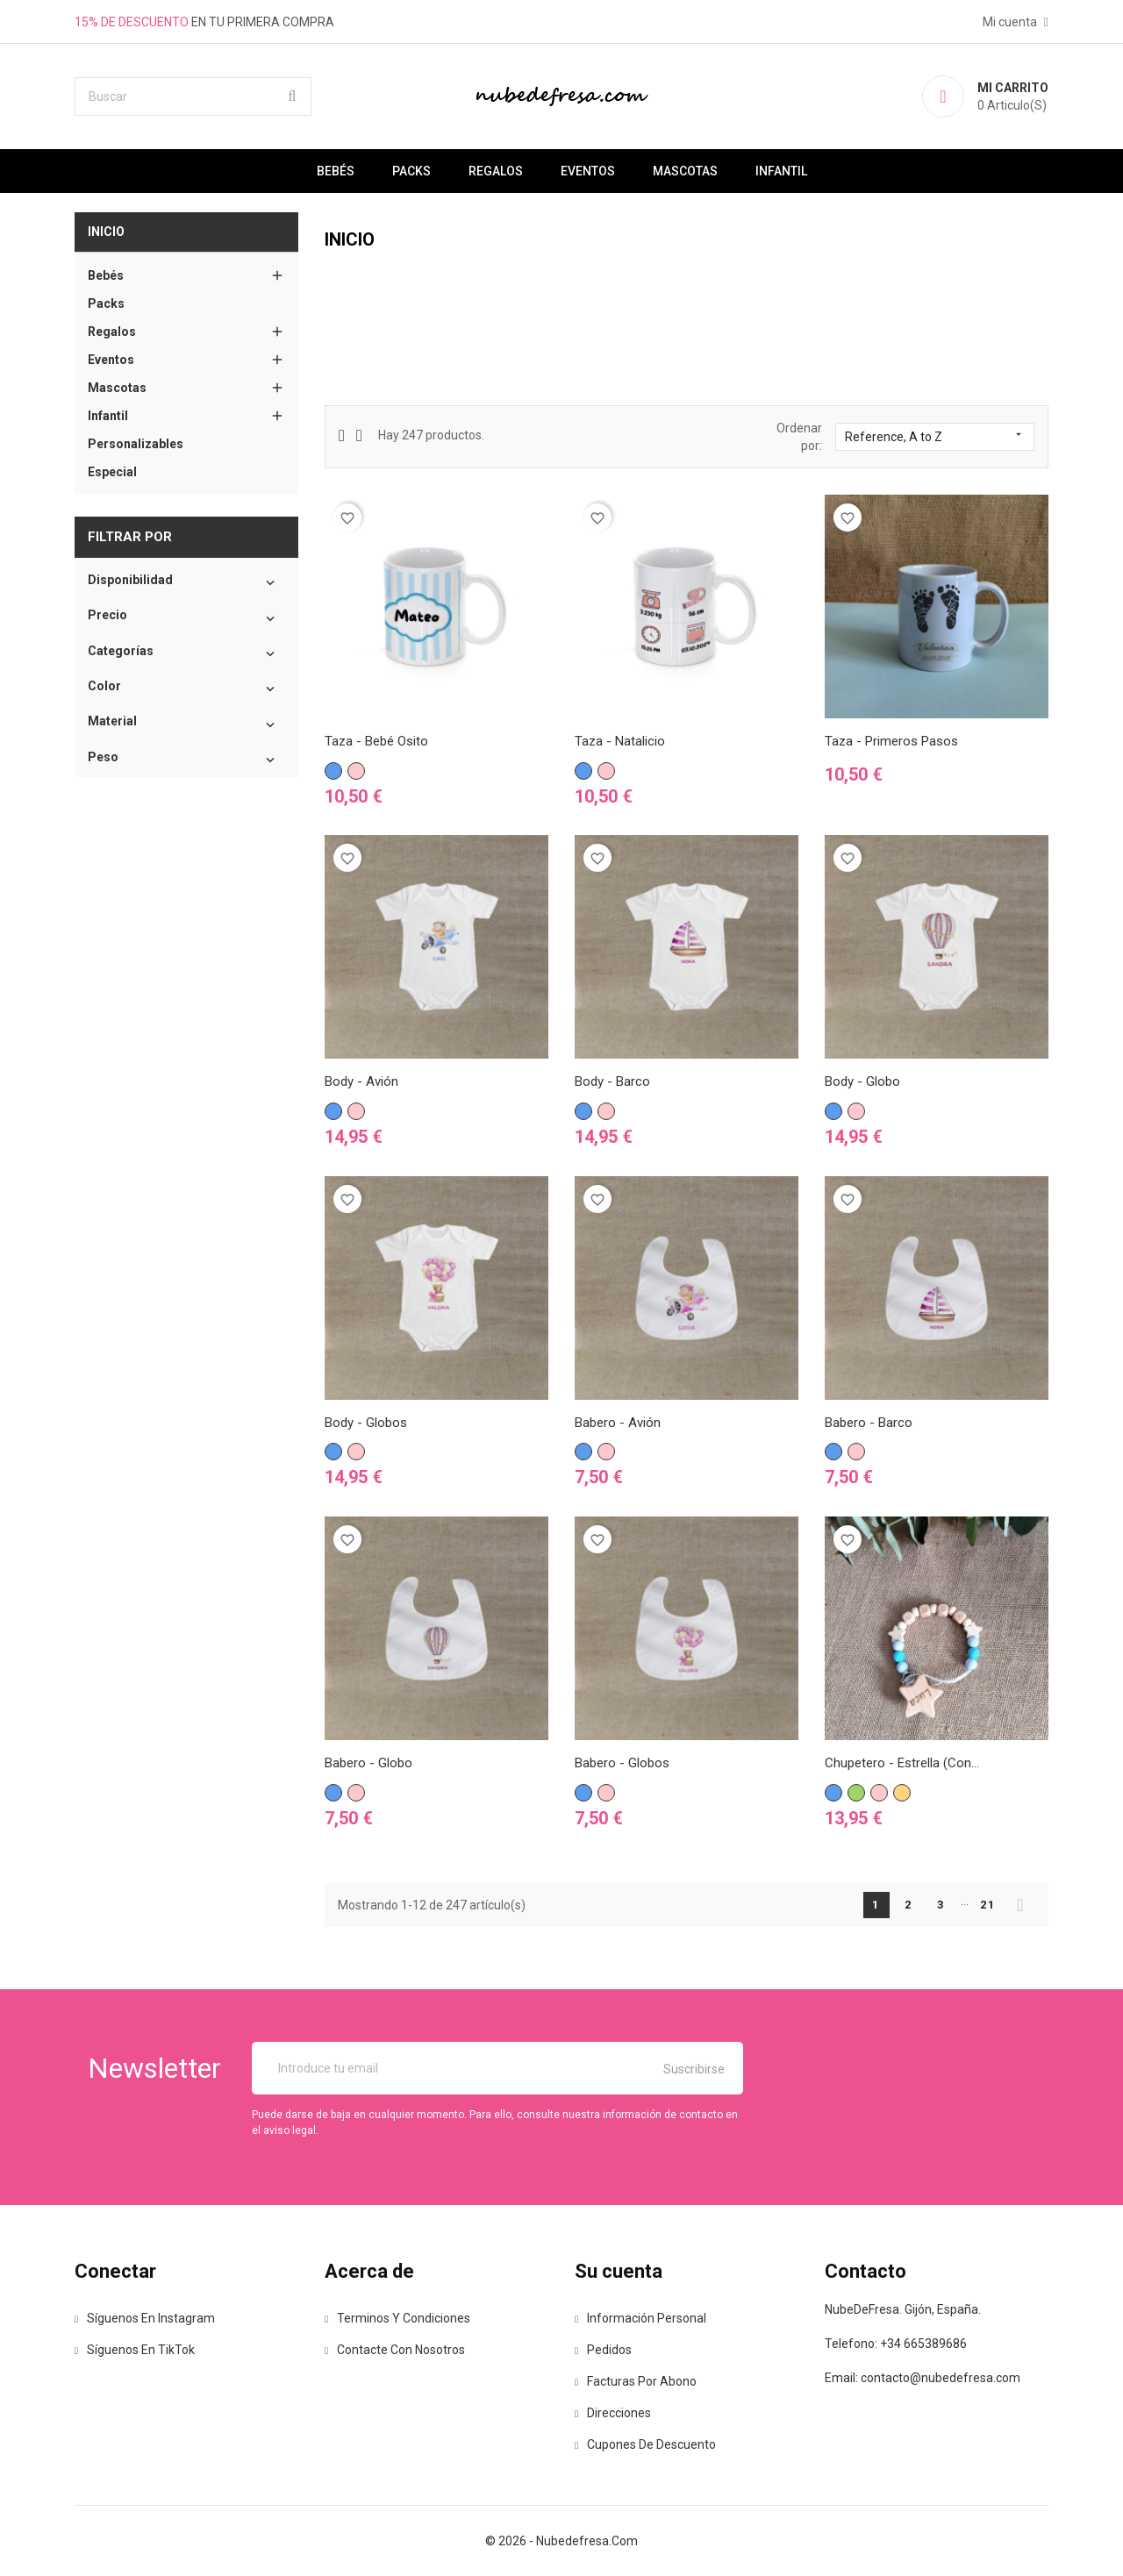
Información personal (640, 2318)
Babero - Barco (868, 1423)
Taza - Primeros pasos (891, 741)
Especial (112, 472)
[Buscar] (193, 96)
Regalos (496, 171)
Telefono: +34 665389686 (896, 2344)
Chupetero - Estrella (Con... (902, 1763)
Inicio (106, 232)
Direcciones (613, 2413)
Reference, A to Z (935, 436)
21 (988, 1904)
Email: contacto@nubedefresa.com (922, 2378)
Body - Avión (361, 1081)
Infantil (781, 171)
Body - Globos (366, 1423)
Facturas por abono (636, 2381)
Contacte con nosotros (395, 2350)
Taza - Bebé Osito (376, 741)
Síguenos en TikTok (135, 2350)
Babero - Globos (622, 1763)
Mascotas (685, 171)
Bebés (335, 171)
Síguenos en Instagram (145, 2318)
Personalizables (135, 444)
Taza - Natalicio (620, 741)
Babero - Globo (368, 1763)
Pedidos (603, 2350)
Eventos (588, 171)
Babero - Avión (618, 1423)
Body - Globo (862, 1081)
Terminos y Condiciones (397, 2318)
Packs (411, 171)
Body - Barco (612, 1081)
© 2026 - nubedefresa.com (561, 2541)
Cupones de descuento (645, 2444)
